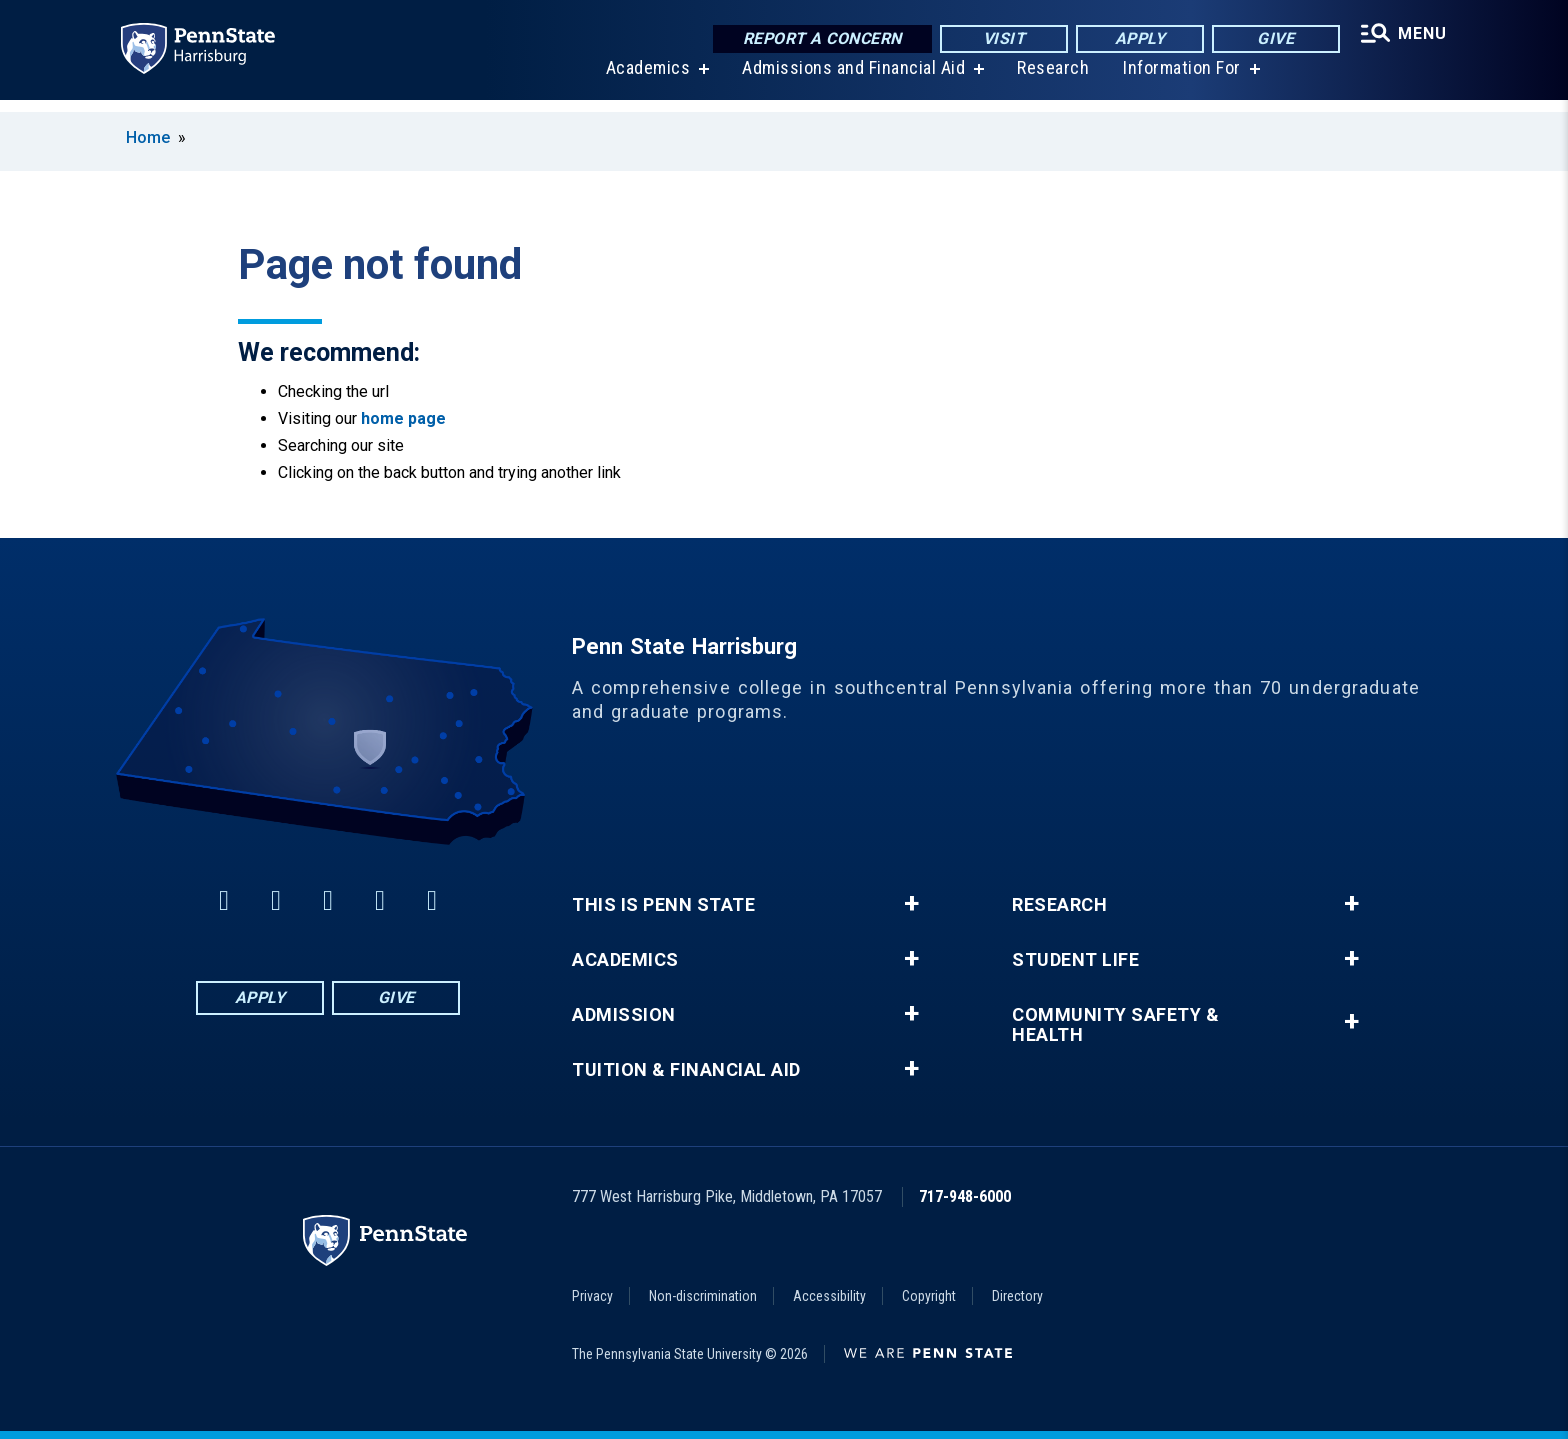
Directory (1017, 1296)
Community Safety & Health (1115, 1025)
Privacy (592, 1296)
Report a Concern (815, 39)
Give (1269, 39)
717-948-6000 (965, 1196)
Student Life (1075, 960)
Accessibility (829, 1296)
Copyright (929, 1296)
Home (148, 137)
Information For (1178, 79)
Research (1049, 79)
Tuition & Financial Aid (686, 1070)
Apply (1133, 39)
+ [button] (911, 904)
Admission (624, 1015)
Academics (643, 79)
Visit (997, 39)
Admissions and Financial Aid (849, 79)
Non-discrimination (703, 1296)
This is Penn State (663, 905)
